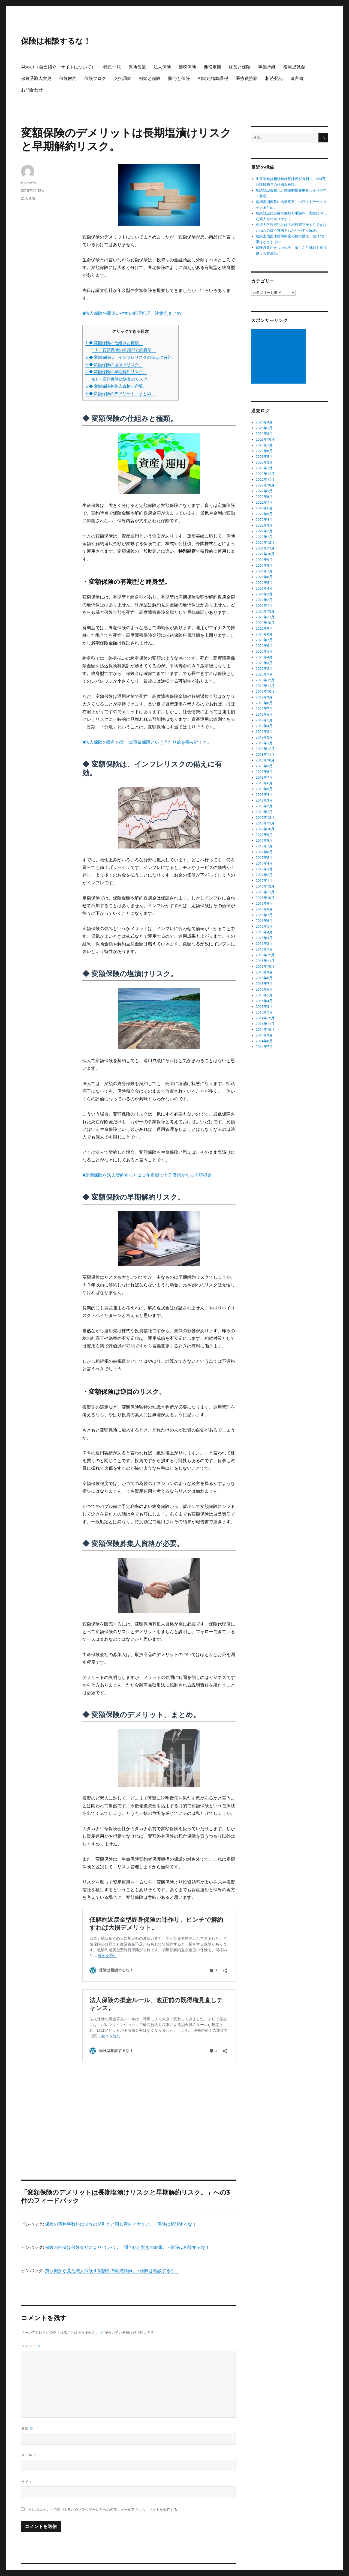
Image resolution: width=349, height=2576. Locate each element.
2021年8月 (264, 565)
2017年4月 (264, 863)
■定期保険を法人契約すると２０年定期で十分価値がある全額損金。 (149, 1175)
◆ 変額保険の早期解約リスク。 (116, 371)
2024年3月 (264, 434)
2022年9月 (264, 491)
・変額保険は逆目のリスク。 (122, 379)
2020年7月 (264, 640)
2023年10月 (265, 439)
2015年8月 (264, 978)
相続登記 (274, 78)
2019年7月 (264, 709)
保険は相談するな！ (56, 41)
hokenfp (28, 183)
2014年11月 (265, 1024)
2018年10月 (265, 760)
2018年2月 (264, 806)
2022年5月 (264, 514)
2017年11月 (265, 823)
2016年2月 (264, 944)
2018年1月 (264, 812)
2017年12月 (265, 817)
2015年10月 (265, 966)
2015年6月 (264, 989)
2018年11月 (265, 754)
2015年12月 (265, 955)
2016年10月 (265, 898)
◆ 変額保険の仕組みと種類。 (114, 342)
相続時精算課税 (213, 78)
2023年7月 (264, 445)
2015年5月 (264, 995)
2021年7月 (264, 571)
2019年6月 (264, 714)
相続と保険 (150, 78)
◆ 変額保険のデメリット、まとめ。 (120, 393)
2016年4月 (264, 932)
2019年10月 (265, 691)
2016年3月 (264, 938)
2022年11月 (265, 479)
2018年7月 (264, 777)
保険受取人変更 (36, 78)
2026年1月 (264, 428)
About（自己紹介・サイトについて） (58, 67)
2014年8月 (264, 1041)
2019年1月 (264, 743)
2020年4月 (264, 657)
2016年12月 (265, 886)
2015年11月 (265, 961)
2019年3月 (264, 732)
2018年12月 (265, 749)
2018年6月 (264, 783)
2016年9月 (264, 903)
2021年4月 (264, 588)
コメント (31, 2334)
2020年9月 (264, 628)
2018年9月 (264, 766)
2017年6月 (264, 852)
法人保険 (162, 67)
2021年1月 (264, 605)
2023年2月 (264, 462)
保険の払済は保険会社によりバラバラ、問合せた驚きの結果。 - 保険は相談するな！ (127, 2236)
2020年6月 (264, 646)
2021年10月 (265, 554)
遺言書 (296, 78)
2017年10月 (265, 829)
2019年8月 (264, 703)
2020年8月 (264, 634)
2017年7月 (264, 846)
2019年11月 (265, 686)
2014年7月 (264, 1047)
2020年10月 (265, 623)
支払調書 (122, 78)
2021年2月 (264, 600)
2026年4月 (264, 422)
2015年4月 (264, 1001)
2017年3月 (264, 869)
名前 (27, 2416)
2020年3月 (264, 663)
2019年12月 (265, 680)
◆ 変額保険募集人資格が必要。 (116, 386)
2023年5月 (264, 457)
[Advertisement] (160, 2097)
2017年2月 (264, 875)
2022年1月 (264, 537)
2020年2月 (264, 669)
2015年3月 (264, 1007)
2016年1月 (264, 949)
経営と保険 (240, 67)
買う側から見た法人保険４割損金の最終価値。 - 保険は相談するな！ (112, 2259)
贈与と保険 (179, 78)
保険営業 (137, 67)
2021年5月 (264, 583)
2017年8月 (264, 840)
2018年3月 (264, 800)
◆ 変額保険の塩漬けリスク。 (114, 364)
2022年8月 (264, 497)
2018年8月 (264, 772)
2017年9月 (264, 835)
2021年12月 (265, 542)
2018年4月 (264, 795)
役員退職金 (294, 67)
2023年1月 (264, 468)
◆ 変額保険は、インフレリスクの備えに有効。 (130, 357)
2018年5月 (264, 789)
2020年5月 (264, 651)
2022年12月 (265, 474)
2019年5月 (264, 720)
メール (29, 2443)
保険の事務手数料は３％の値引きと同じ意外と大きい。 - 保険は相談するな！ (121, 2212)
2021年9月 (264, 560)
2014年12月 (265, 1018)
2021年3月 (264, 594)
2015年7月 (264, 984)
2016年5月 (264, 926)
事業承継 (267, 67)
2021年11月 (265, 548)
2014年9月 (264, 1035)
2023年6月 (264, 451)
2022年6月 (264, 508)
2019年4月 (264, 726)
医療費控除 (247, 78)
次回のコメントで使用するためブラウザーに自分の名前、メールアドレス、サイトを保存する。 (104, 2498)
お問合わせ (32, 89)
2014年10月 (265, 1029)
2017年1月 (264, 880)
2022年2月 (264, 531)
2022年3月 (264, 525)
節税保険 (187, 67)
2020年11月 (265, 617)
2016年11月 (265, 892)
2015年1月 (264, 1012)
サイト (26, 2470)
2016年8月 (264, 909)
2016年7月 (264, 915)
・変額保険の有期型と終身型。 (124, 350)
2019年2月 (264, 737)
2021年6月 (264, 577)
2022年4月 (264, 520)
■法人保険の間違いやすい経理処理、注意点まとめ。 (133, 313)
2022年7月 (264, 502)
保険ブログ (95, 78)
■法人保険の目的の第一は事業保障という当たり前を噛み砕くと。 (147, 742)
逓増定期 (212, 67)
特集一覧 (112, 67)
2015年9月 (264, 972)
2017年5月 (264, 858)
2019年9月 (264, 697)
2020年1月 (264, 674)
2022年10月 (265, 485)
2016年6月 (264, 921)
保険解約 (68, 78)
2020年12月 (265, 611)
